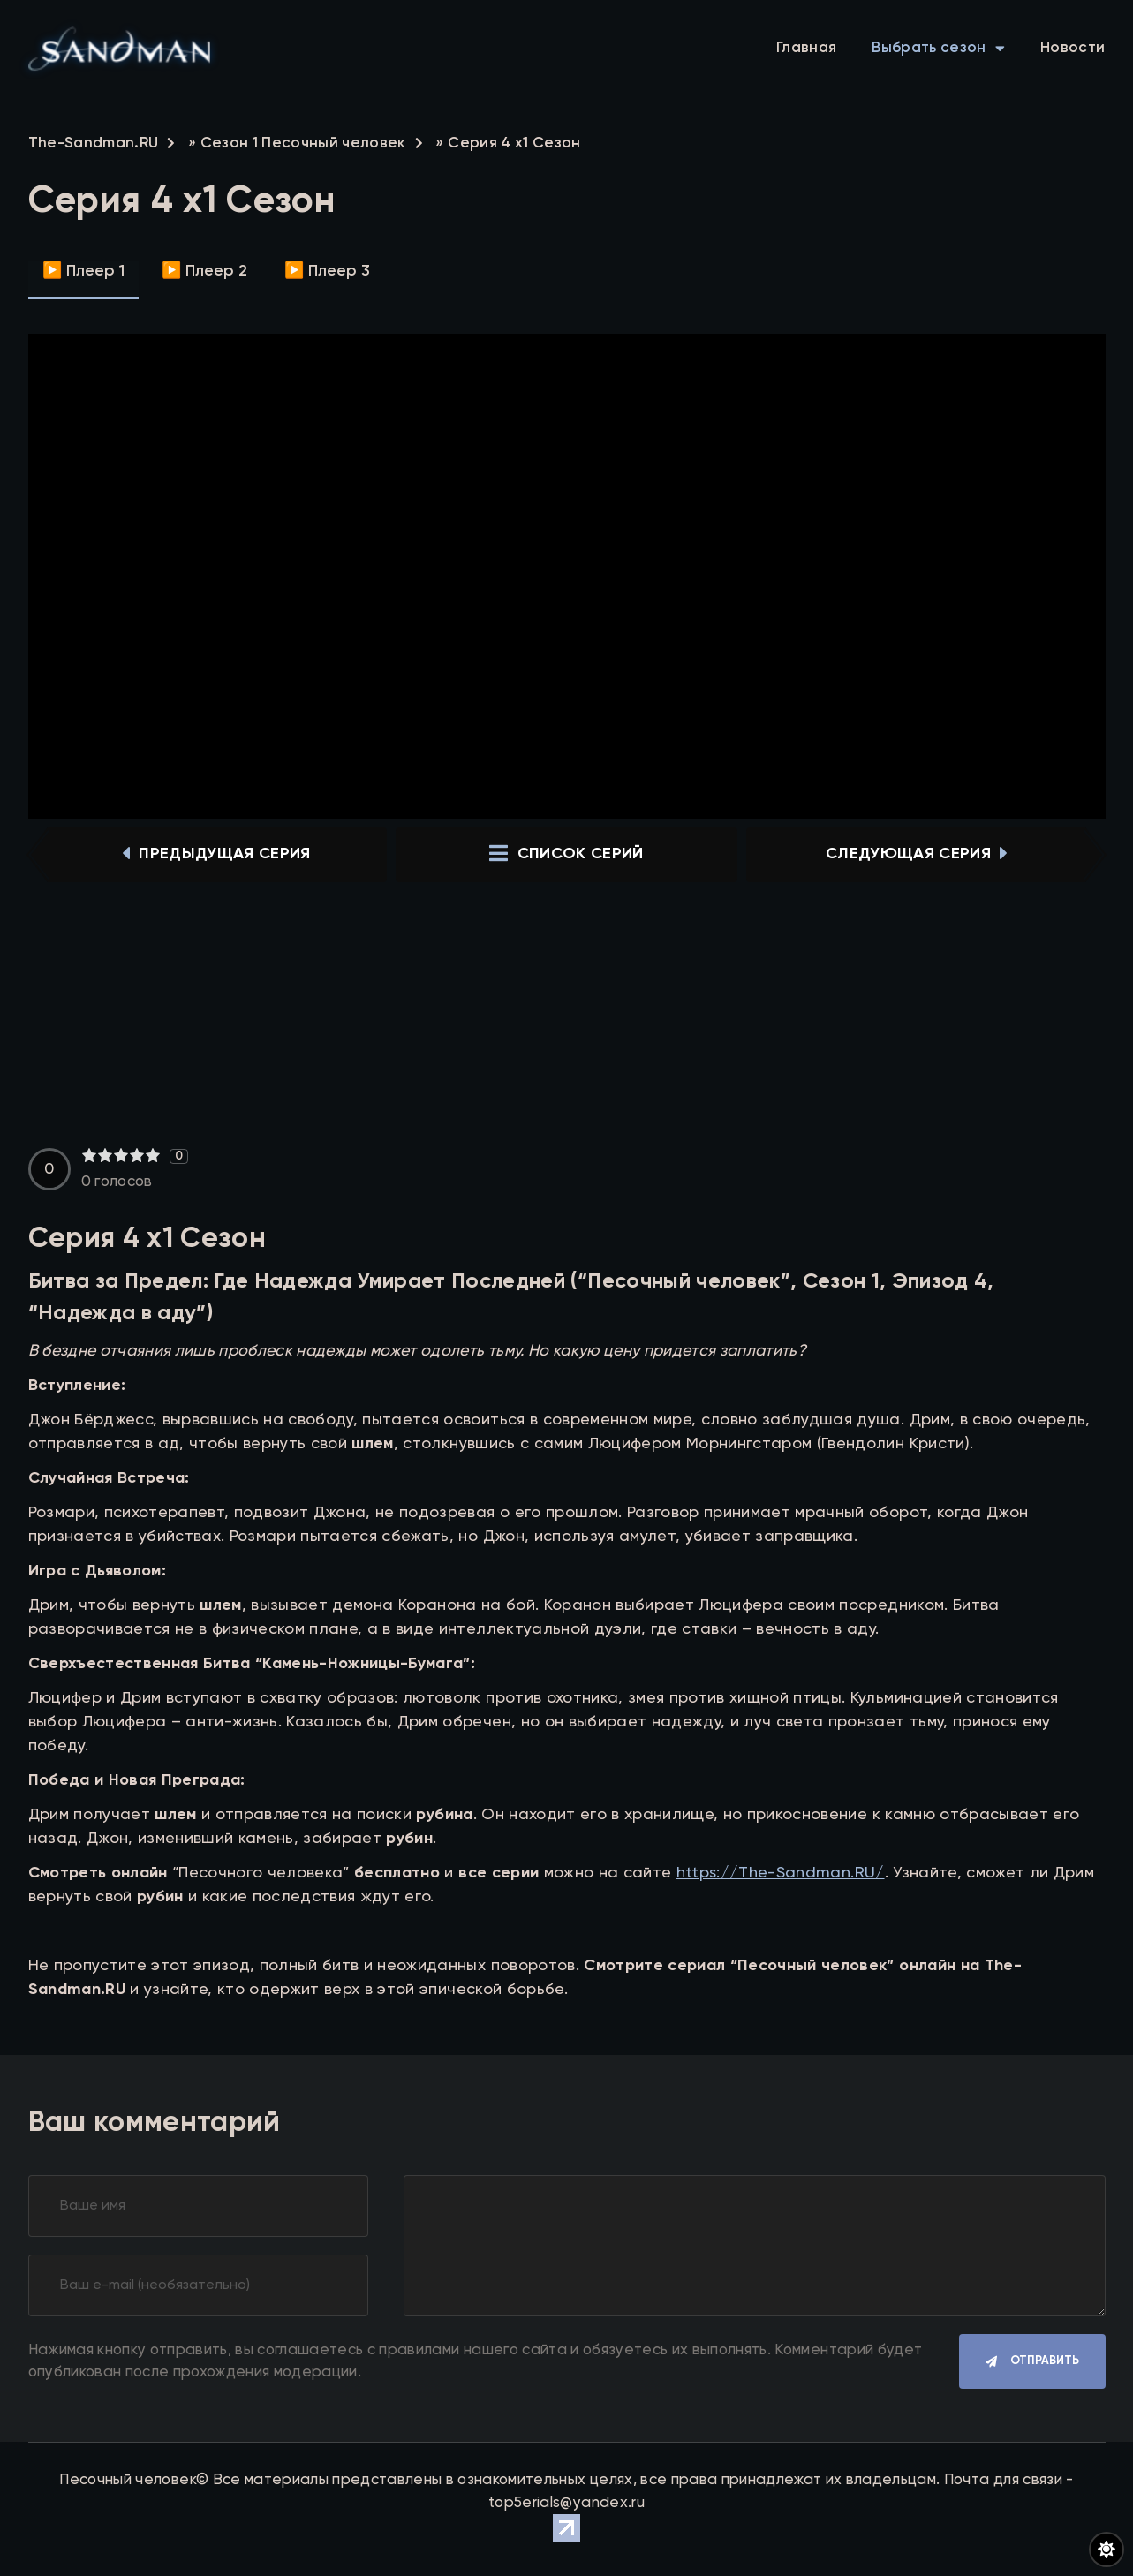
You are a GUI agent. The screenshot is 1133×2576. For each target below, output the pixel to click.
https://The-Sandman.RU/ (780, 1873)
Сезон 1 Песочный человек (303, 143)
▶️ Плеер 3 (327, 271)
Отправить (1044, 2362)
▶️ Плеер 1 (83, 271)
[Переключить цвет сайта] (1106, 2549)
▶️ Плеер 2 (204, 271)
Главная (806, 48)
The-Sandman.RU (93, 143)
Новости (1072, 48)
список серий (566, 855)
